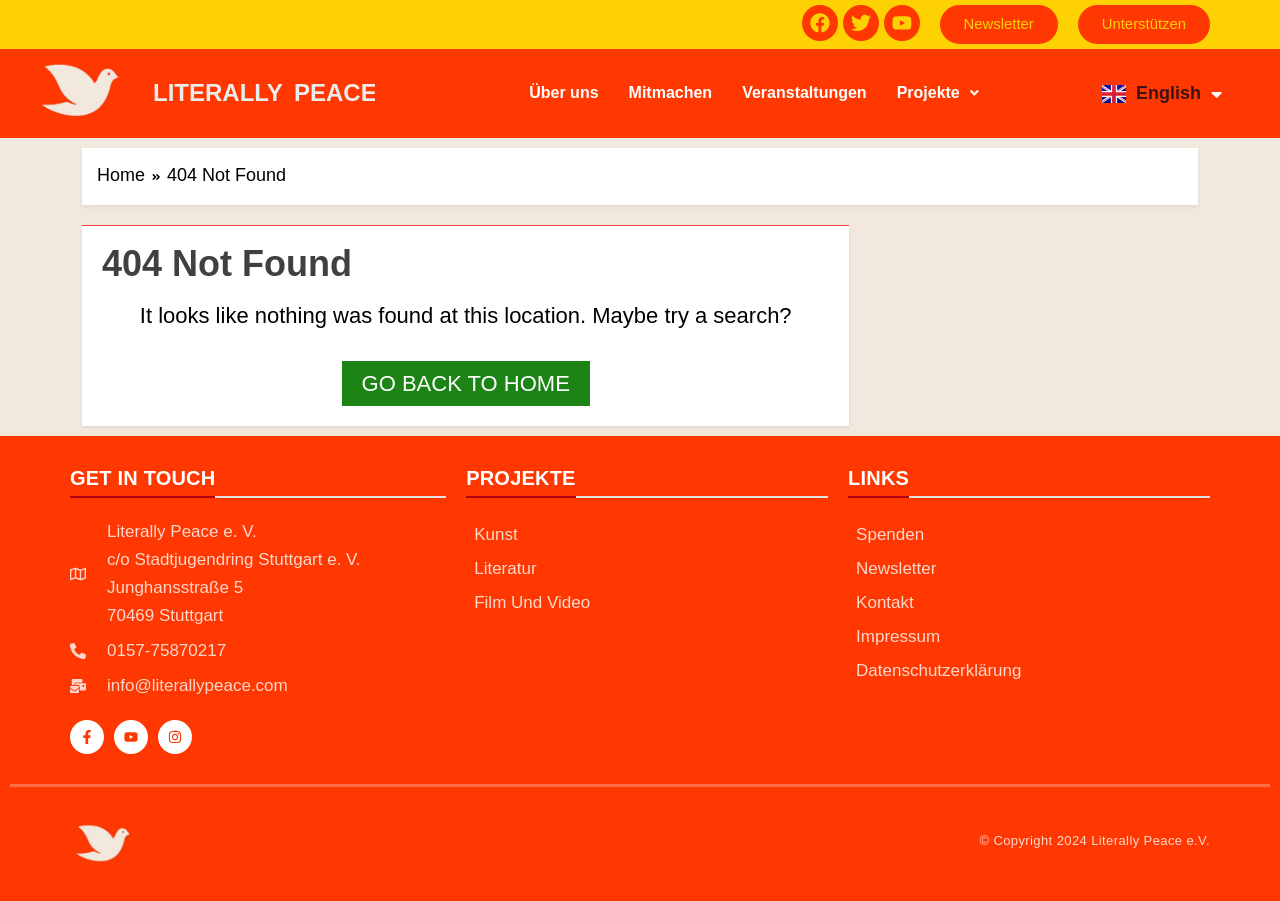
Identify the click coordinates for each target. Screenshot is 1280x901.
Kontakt (885, 603)
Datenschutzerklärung (938, 671)
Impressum (898, 637)
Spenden (890, 535)
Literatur (505, 569)
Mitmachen (671, 92)
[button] (938, 93)
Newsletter (896, 569)
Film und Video (532, 603)
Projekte (938, 92)
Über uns (563, 92)
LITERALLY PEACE (265, 92)
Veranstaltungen (804, 92)
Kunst (495, 535)
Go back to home (466, 383)
